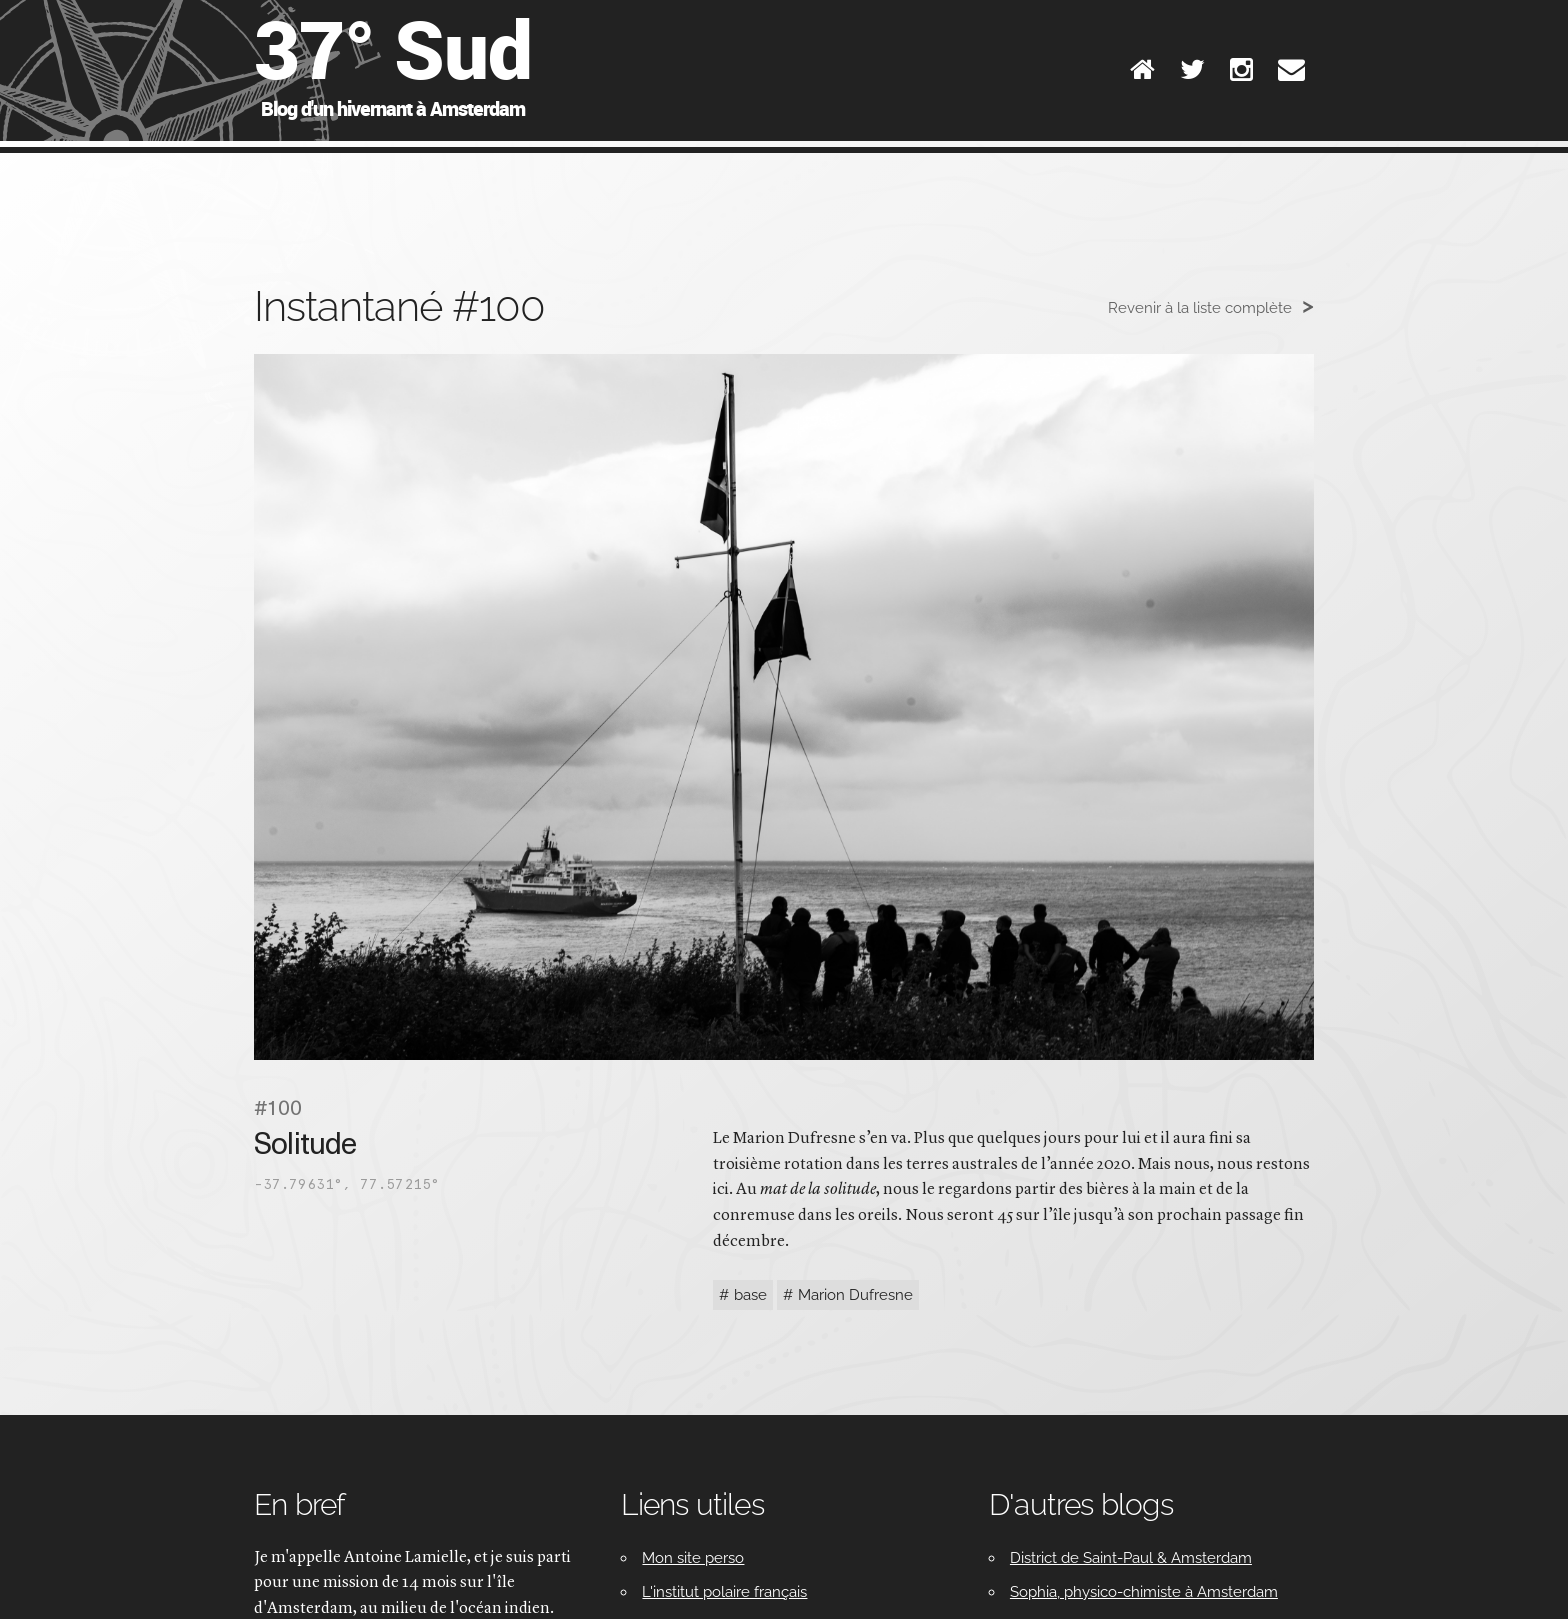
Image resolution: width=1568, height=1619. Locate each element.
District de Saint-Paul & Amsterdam (1131, 1558)
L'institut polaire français (724, 1592)
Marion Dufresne (855, 1295)
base (750, 1295)
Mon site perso (693, 1558)
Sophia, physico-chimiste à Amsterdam (1144, 1592)
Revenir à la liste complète (1200, 308)
